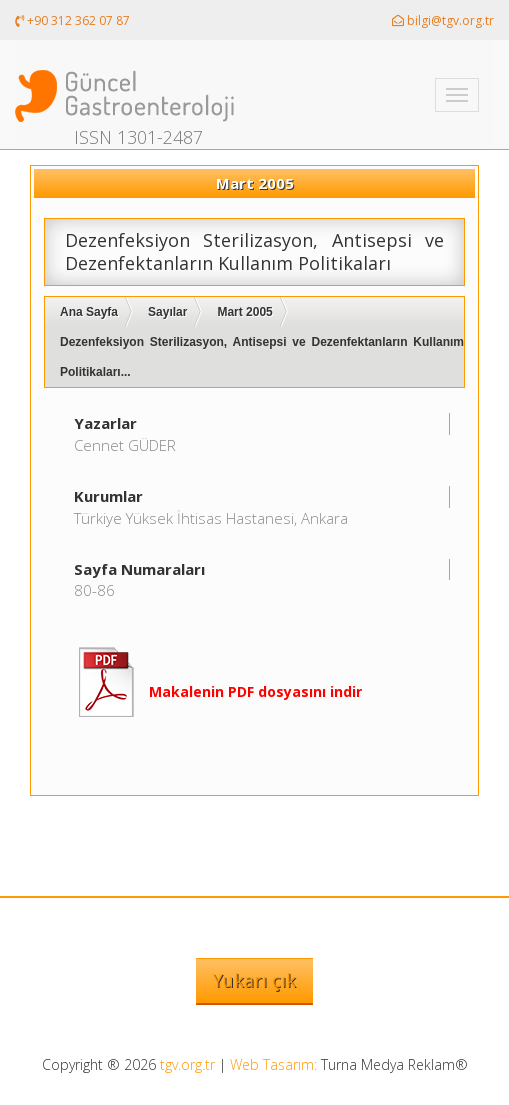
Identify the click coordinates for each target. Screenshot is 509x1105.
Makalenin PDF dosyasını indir (255, 691)
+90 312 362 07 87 (72, 20)
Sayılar (167, 312)
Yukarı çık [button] (254, 980)
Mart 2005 (244, 312)
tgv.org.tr (187, 1064)
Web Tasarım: (273, 1064)
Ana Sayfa (89, 312)
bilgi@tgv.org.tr (443, 20)
